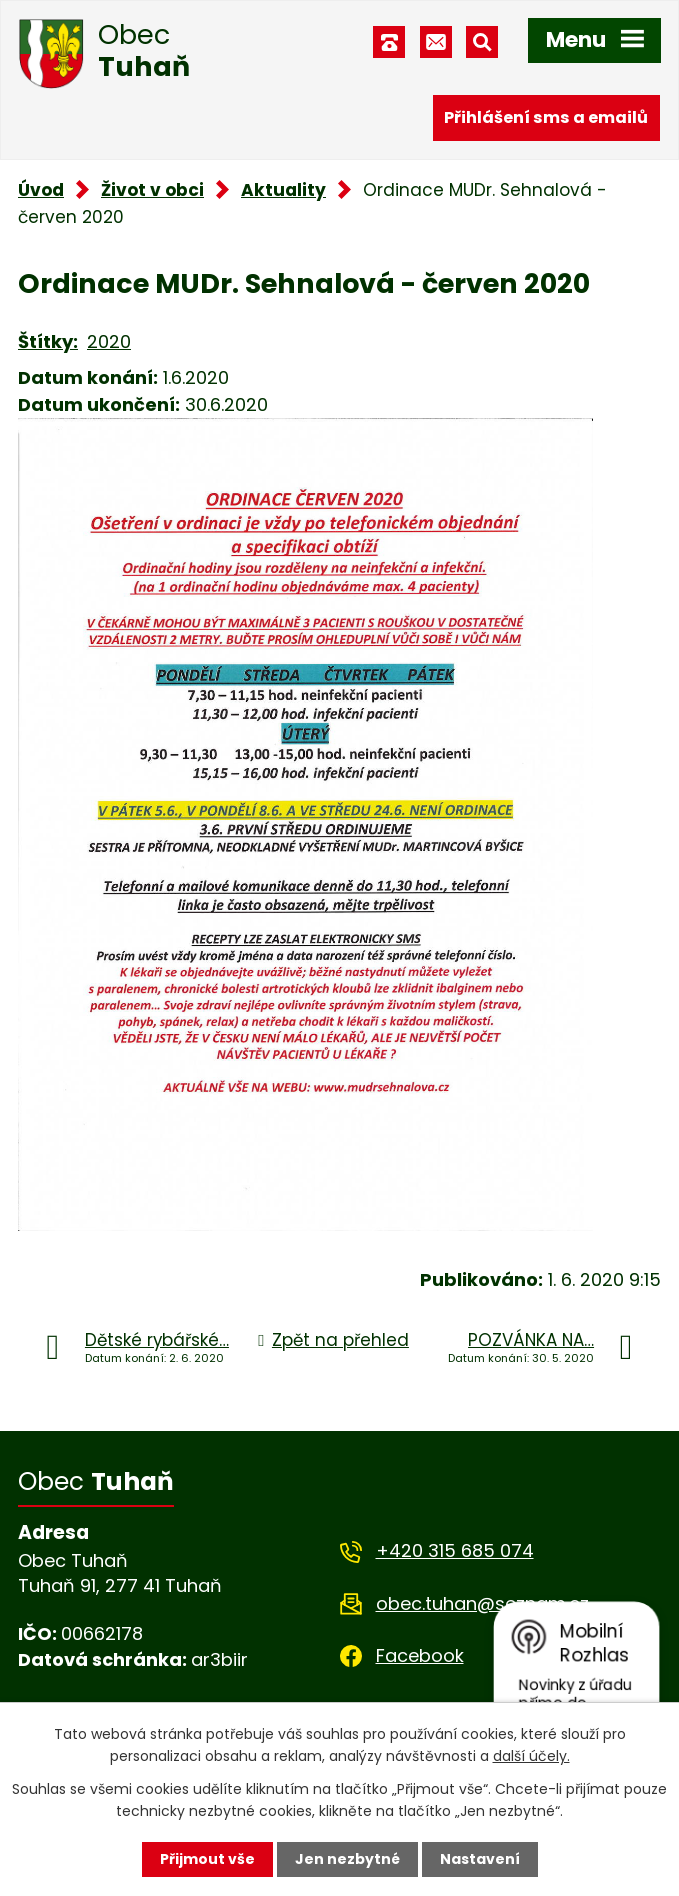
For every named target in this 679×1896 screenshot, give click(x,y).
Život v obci (152, 190)
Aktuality (283, 190)
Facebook (420, 1655)
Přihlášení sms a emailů (546, 117)
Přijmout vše (207, 1859)
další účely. (531, 1756)
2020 (109, 341)
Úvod (41, 190)
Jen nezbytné (347, 1859)
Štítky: (48, 341)
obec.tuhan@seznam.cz (482, 1603)
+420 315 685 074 (455, 1550)
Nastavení (480, 1859)
